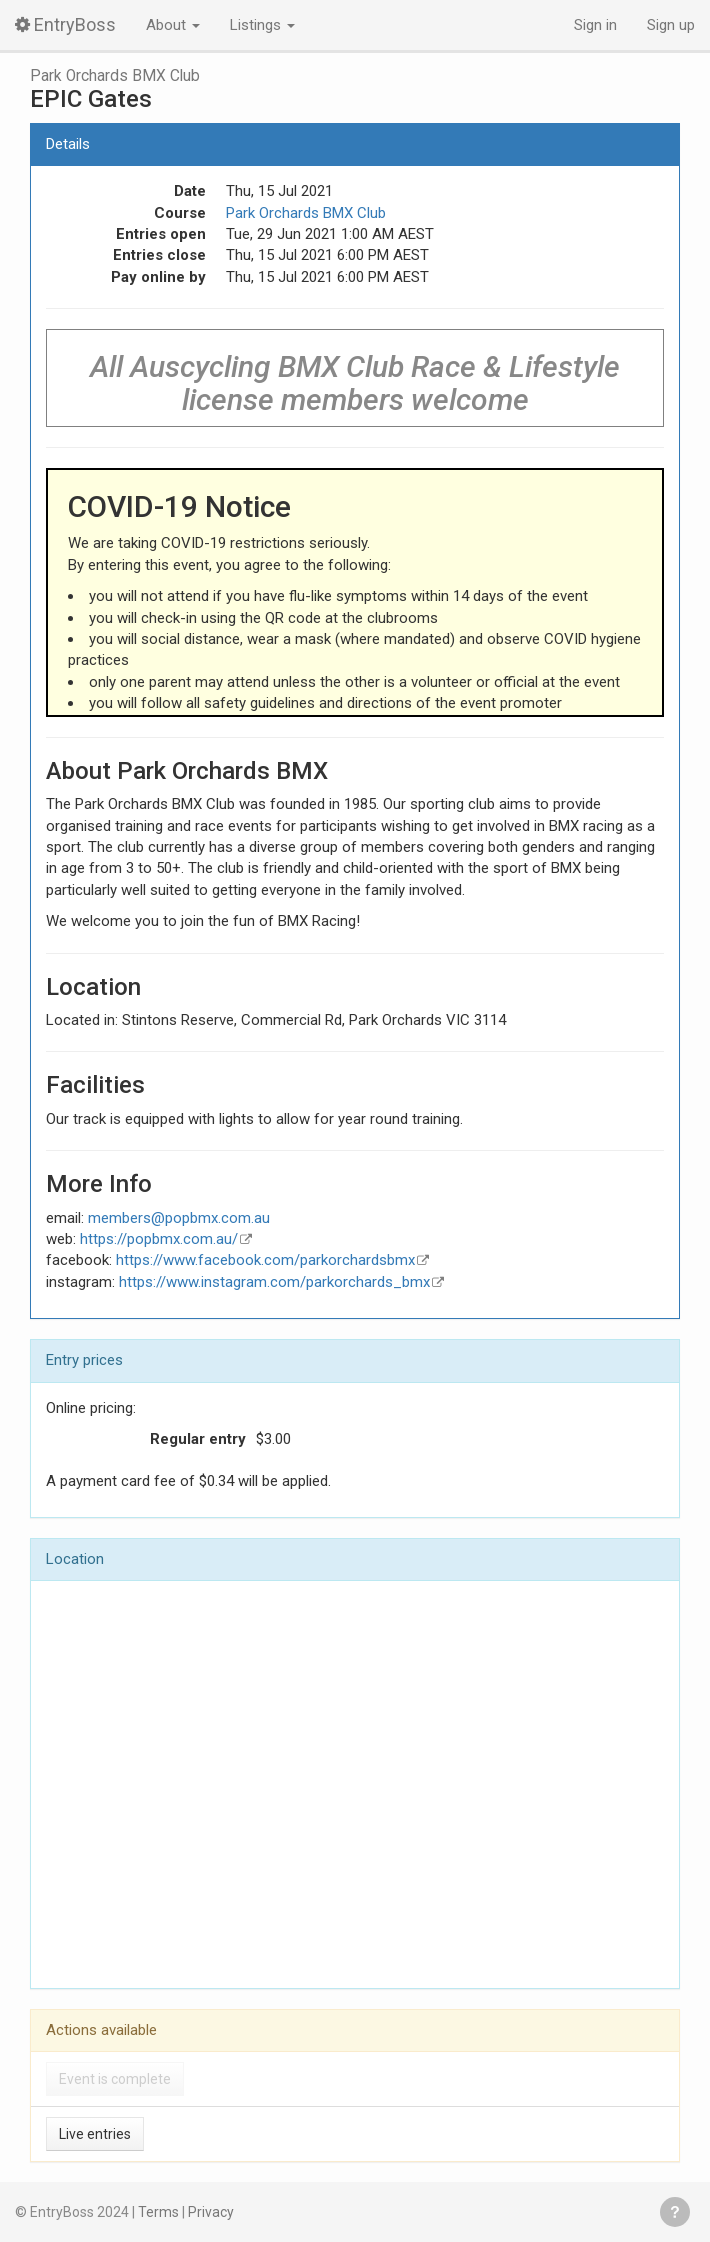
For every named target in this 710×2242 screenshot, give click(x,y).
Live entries (95, 2134)
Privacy (211, 2212)
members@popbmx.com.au (179, 1218)
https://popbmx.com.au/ (159, 1239)
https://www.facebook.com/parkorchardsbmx (265, 1260)
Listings (262, 25)
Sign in (595, 25)
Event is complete (115, 2079)
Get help (675, 2212)
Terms (158, 2212)
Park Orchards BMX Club (115, 76)
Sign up (671, 25)
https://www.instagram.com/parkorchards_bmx (274, 1282)
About (173, 25)
